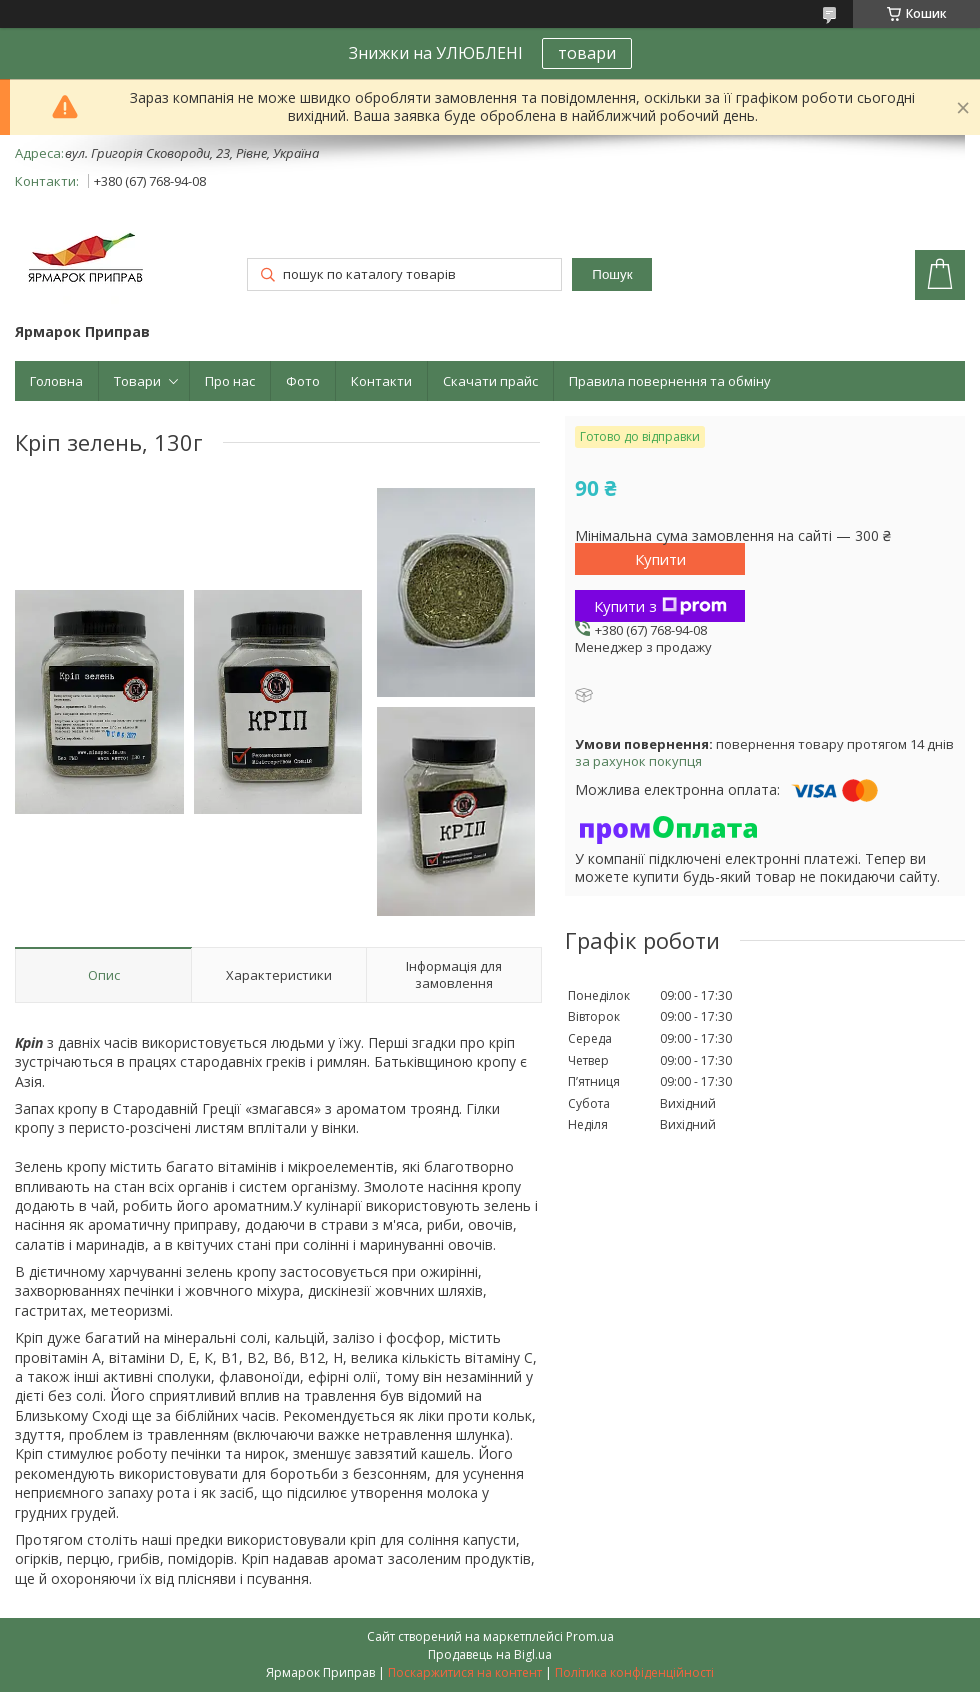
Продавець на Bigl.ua (490, 1654)
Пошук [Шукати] (612, 274)
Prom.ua (590, 1636)
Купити (660, 559)
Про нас (230, 381)
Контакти (381, 381)
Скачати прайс (490, 381)
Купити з (660, 606)
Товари (137, 381)
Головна (56, 381)
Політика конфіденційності (634, 1672)
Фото (303, 381)
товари (587, 53)
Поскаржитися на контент (465, 1672)
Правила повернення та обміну (670, 381)
